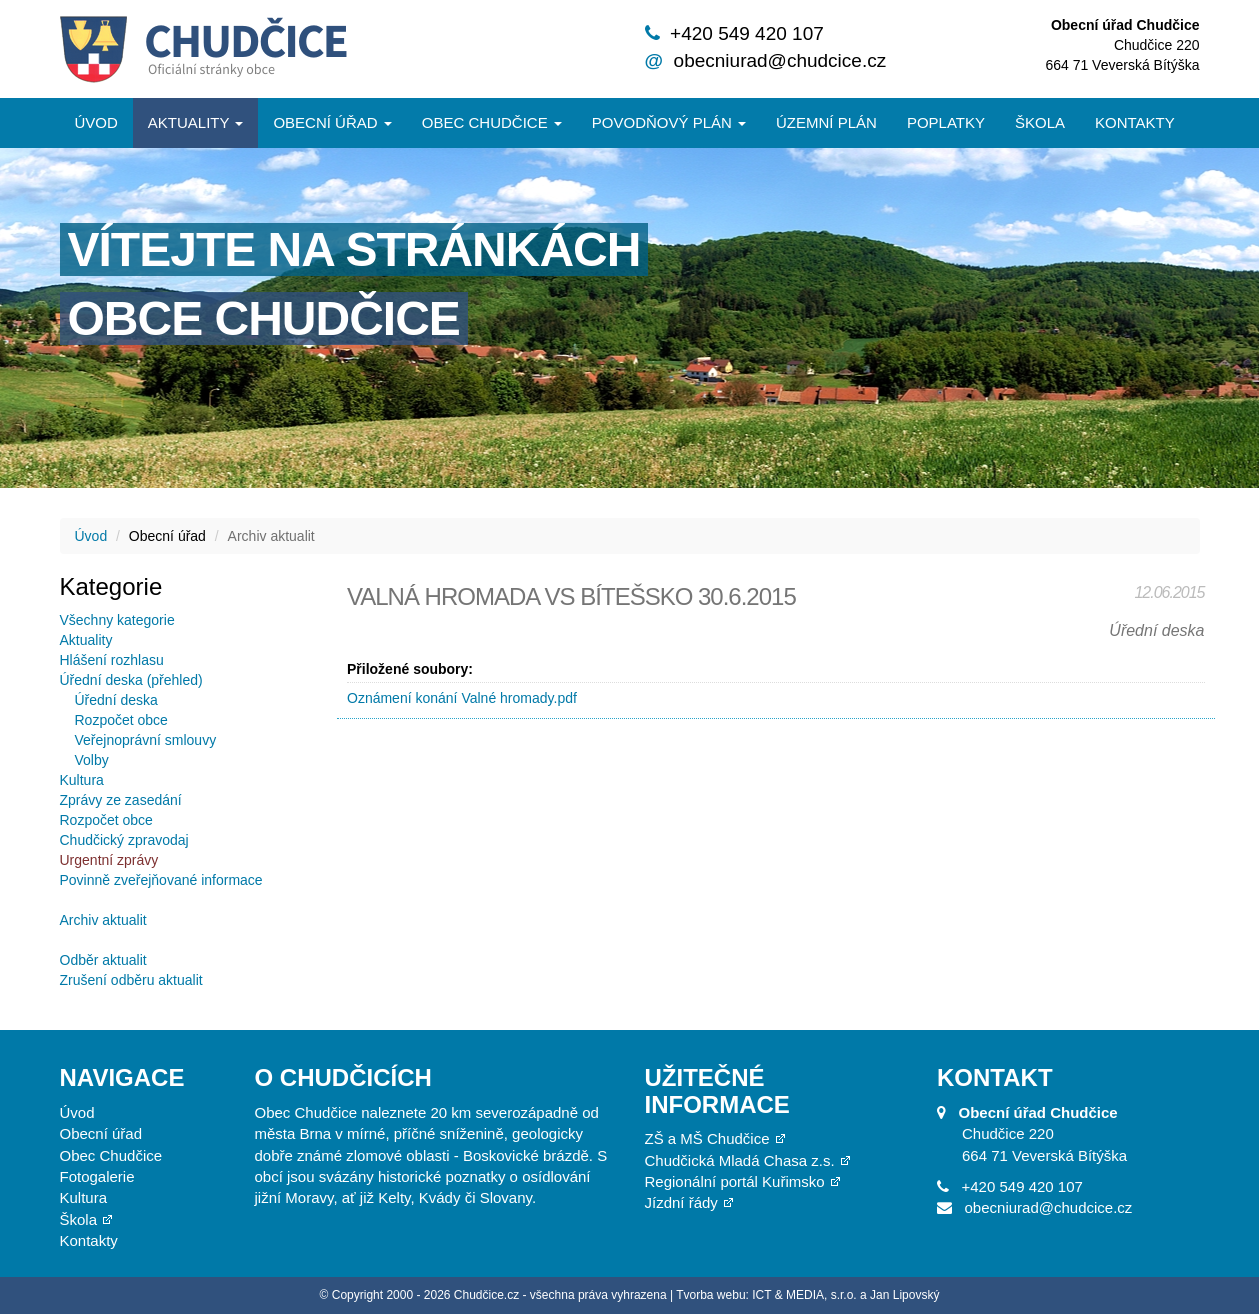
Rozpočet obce (121, 720)
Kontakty (1135, 122)
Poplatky (946, 122)
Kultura (82, 780)
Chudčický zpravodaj (124, 840)
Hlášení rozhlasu (112, 660)
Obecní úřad (332, 122)
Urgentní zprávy (109, 860)
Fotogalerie (97, 1176)
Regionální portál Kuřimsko (735, 1181)
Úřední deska (116, 700)
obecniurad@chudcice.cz (780, 60)
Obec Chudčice (111, 1155)
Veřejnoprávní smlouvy (146, 740)
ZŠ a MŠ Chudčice (707, 1138)
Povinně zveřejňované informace (161, 880)
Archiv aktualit (103, 920)
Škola (1040, 122)
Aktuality (196, 122)
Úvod (96, 122)
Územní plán (826, 122)
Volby (92, 760)
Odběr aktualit (103, 960)
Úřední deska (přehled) (131, 680)
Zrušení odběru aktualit (131, 980)
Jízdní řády (681, 1202)
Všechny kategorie (117, 620)
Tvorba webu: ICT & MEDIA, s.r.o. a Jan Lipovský (807, 1295)
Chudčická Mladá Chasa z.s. (740, 1160)
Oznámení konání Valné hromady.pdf (462, 698)
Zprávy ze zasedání (121, 800)
